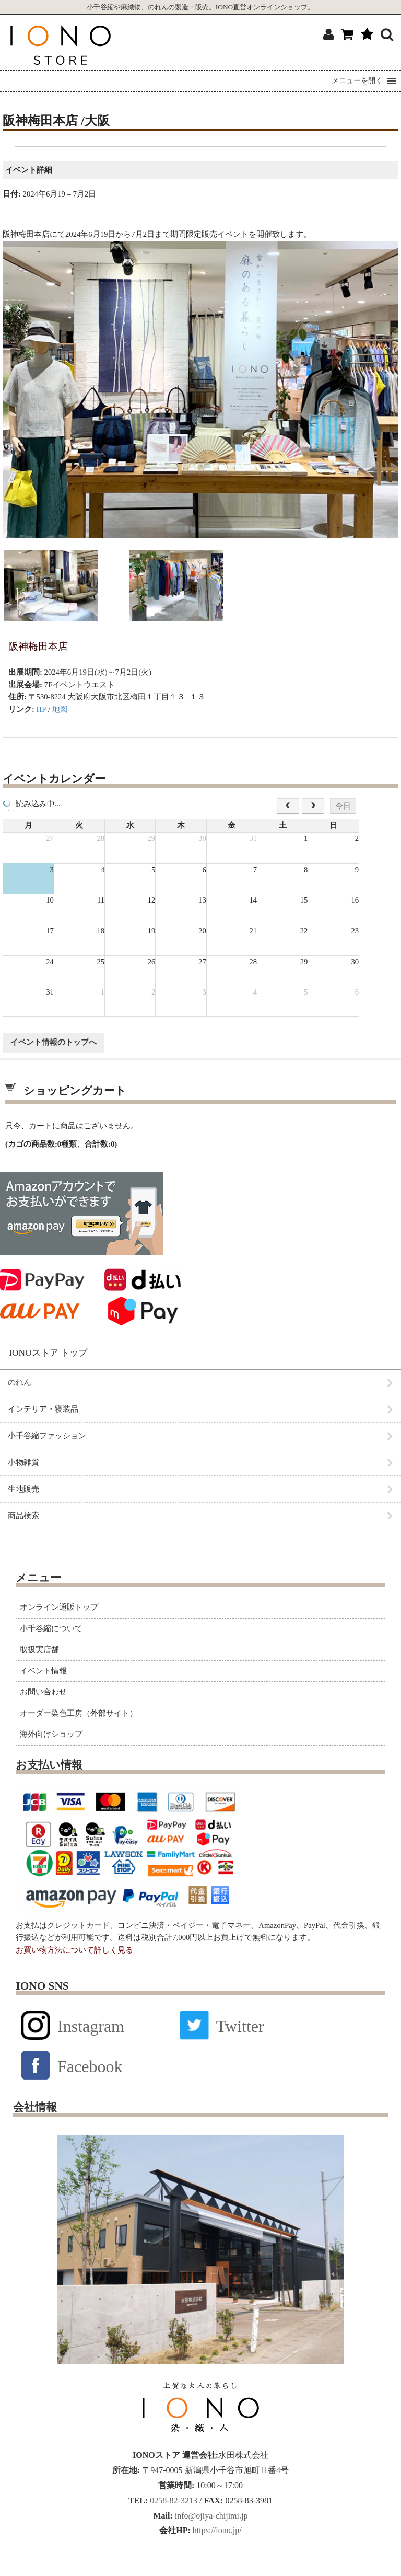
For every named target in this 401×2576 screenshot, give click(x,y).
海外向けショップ (51, 1734)
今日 (343, 806)
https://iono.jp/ (216, 2530)
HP (41, 709)
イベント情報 (43, 1671)
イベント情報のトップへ (53, 1042)
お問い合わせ (43, 1692)
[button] (357, 81)
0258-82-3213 (172, 2500)
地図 (60, 709)
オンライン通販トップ (59, 1607)
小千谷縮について (51, 1628)
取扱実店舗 (39, 1649)
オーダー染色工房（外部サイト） (78, 1713)
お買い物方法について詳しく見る (74, 1950)
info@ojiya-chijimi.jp (210, 2515)
